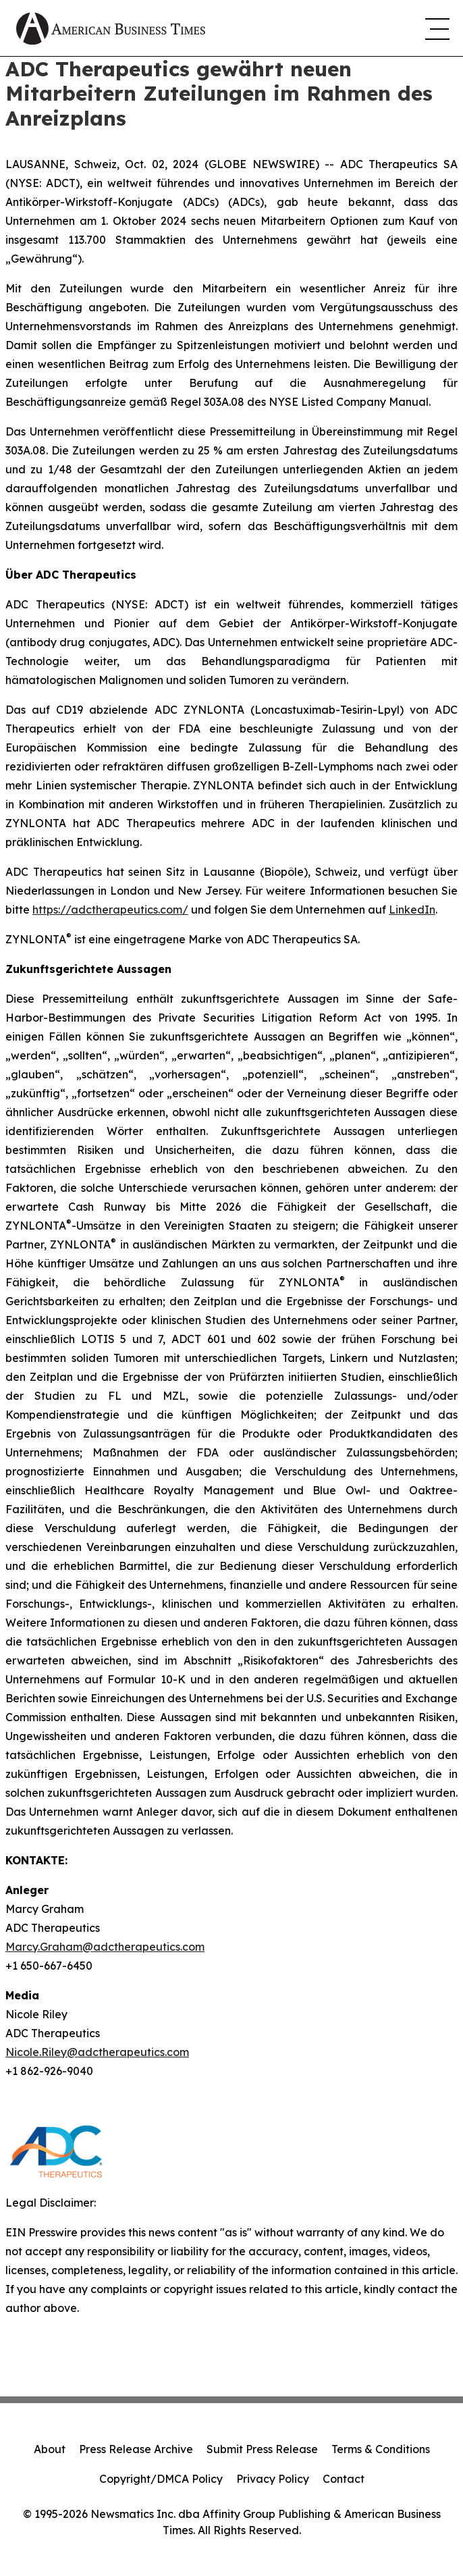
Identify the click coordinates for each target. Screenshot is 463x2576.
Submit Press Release (262, 2449)
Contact (343, 2479)
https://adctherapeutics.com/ (110, 909)
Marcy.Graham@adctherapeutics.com (105, 1946)
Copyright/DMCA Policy (161, 2479)
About (49, 2449)
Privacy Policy (272, 2479)
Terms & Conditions (380, 2449)
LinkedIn (412, 909)
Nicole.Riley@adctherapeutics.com (97, 2052)
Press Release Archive (136, 2449)
